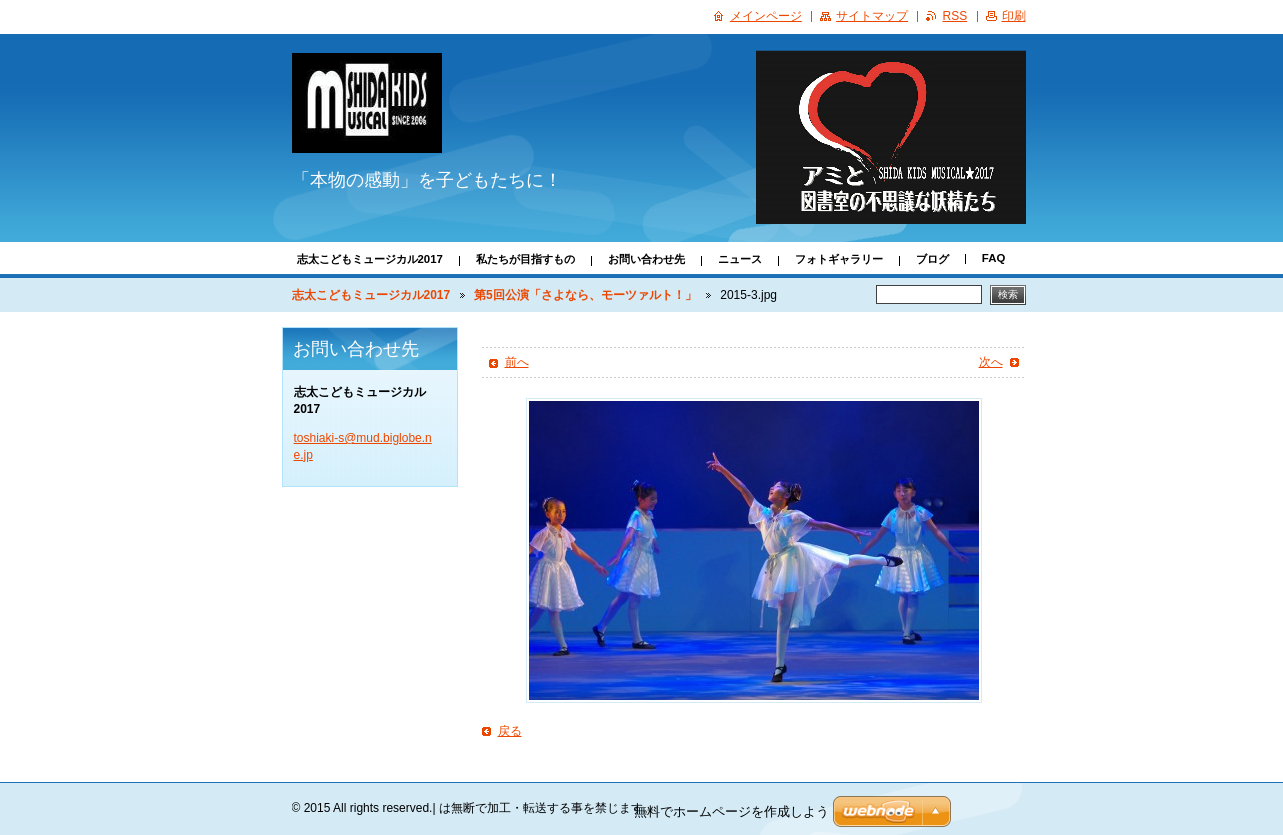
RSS (954, 16)
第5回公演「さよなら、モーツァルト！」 (585, 295)
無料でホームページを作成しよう (731, 811)
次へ (991, 362)
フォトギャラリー (839, 259)
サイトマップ (872, 16)
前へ (517, 362)
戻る (510, 731)
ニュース (740, 259)
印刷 (1014, 16)
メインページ (766, 16)
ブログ (932, 259)
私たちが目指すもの (525, 259)
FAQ (993, 258)
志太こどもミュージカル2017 (370, 259)
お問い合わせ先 (646, 259)
